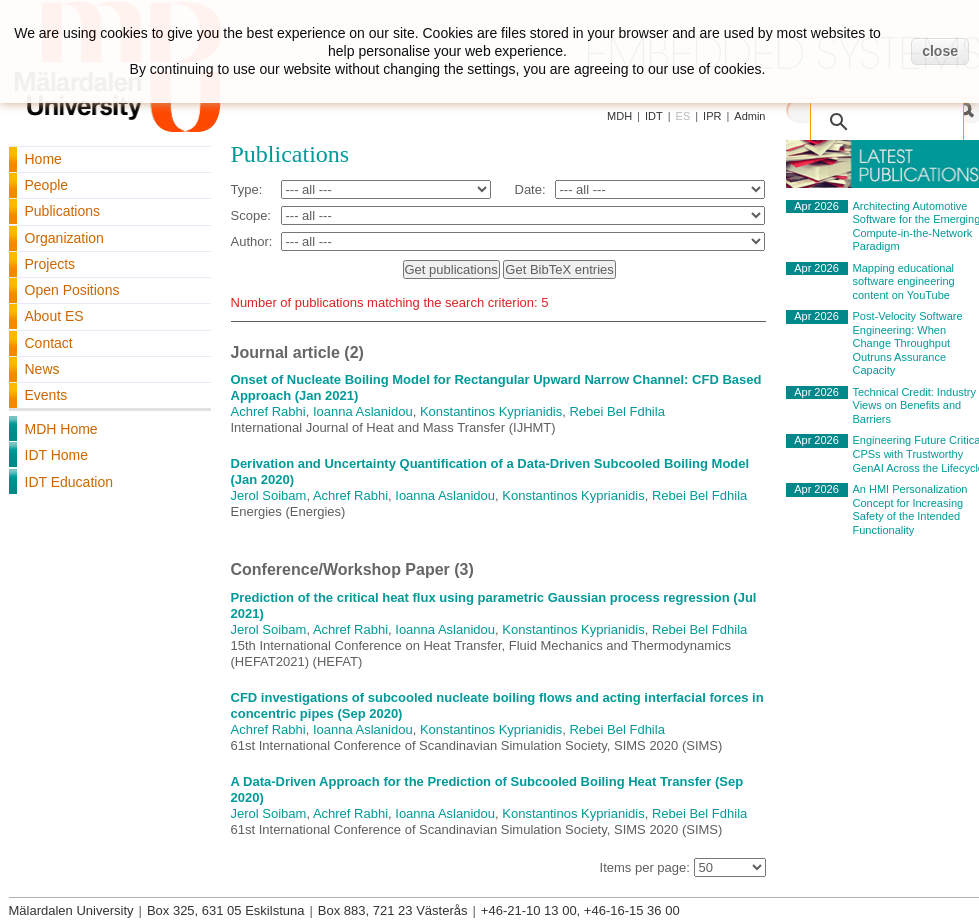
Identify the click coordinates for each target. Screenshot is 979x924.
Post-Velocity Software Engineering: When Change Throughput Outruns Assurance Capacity (908, 343)
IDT (654, 116)
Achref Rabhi (268, 411)
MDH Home (61, 429)
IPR (712, 116)
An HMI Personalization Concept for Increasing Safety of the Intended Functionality (910, 509)
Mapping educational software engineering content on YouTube (904, 281)
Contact (49, 343)
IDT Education (69, 482)
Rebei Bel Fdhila (616, 411)
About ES (54, 316)
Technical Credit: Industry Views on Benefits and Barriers (915, 405)
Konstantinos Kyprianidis (491, 411)
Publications (63, 211)
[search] (891, 112)
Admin (749, 116)
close (940, 51)
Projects (50, 264)
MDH (619, 116)
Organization (64, 238)
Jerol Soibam (269, 495)
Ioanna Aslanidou (363, 411)
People (47, 185)
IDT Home (57, 455)
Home (43, 159)
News (42, 369)
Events (46, 395)
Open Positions (72, 290)
